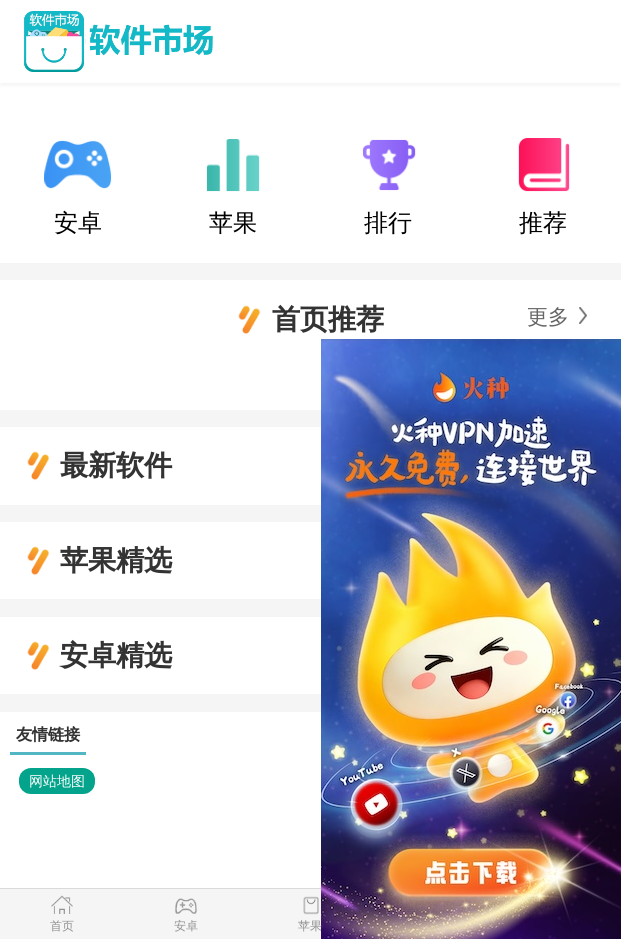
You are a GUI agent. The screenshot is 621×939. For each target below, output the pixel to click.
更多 (548, 316)
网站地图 (57, 781)
